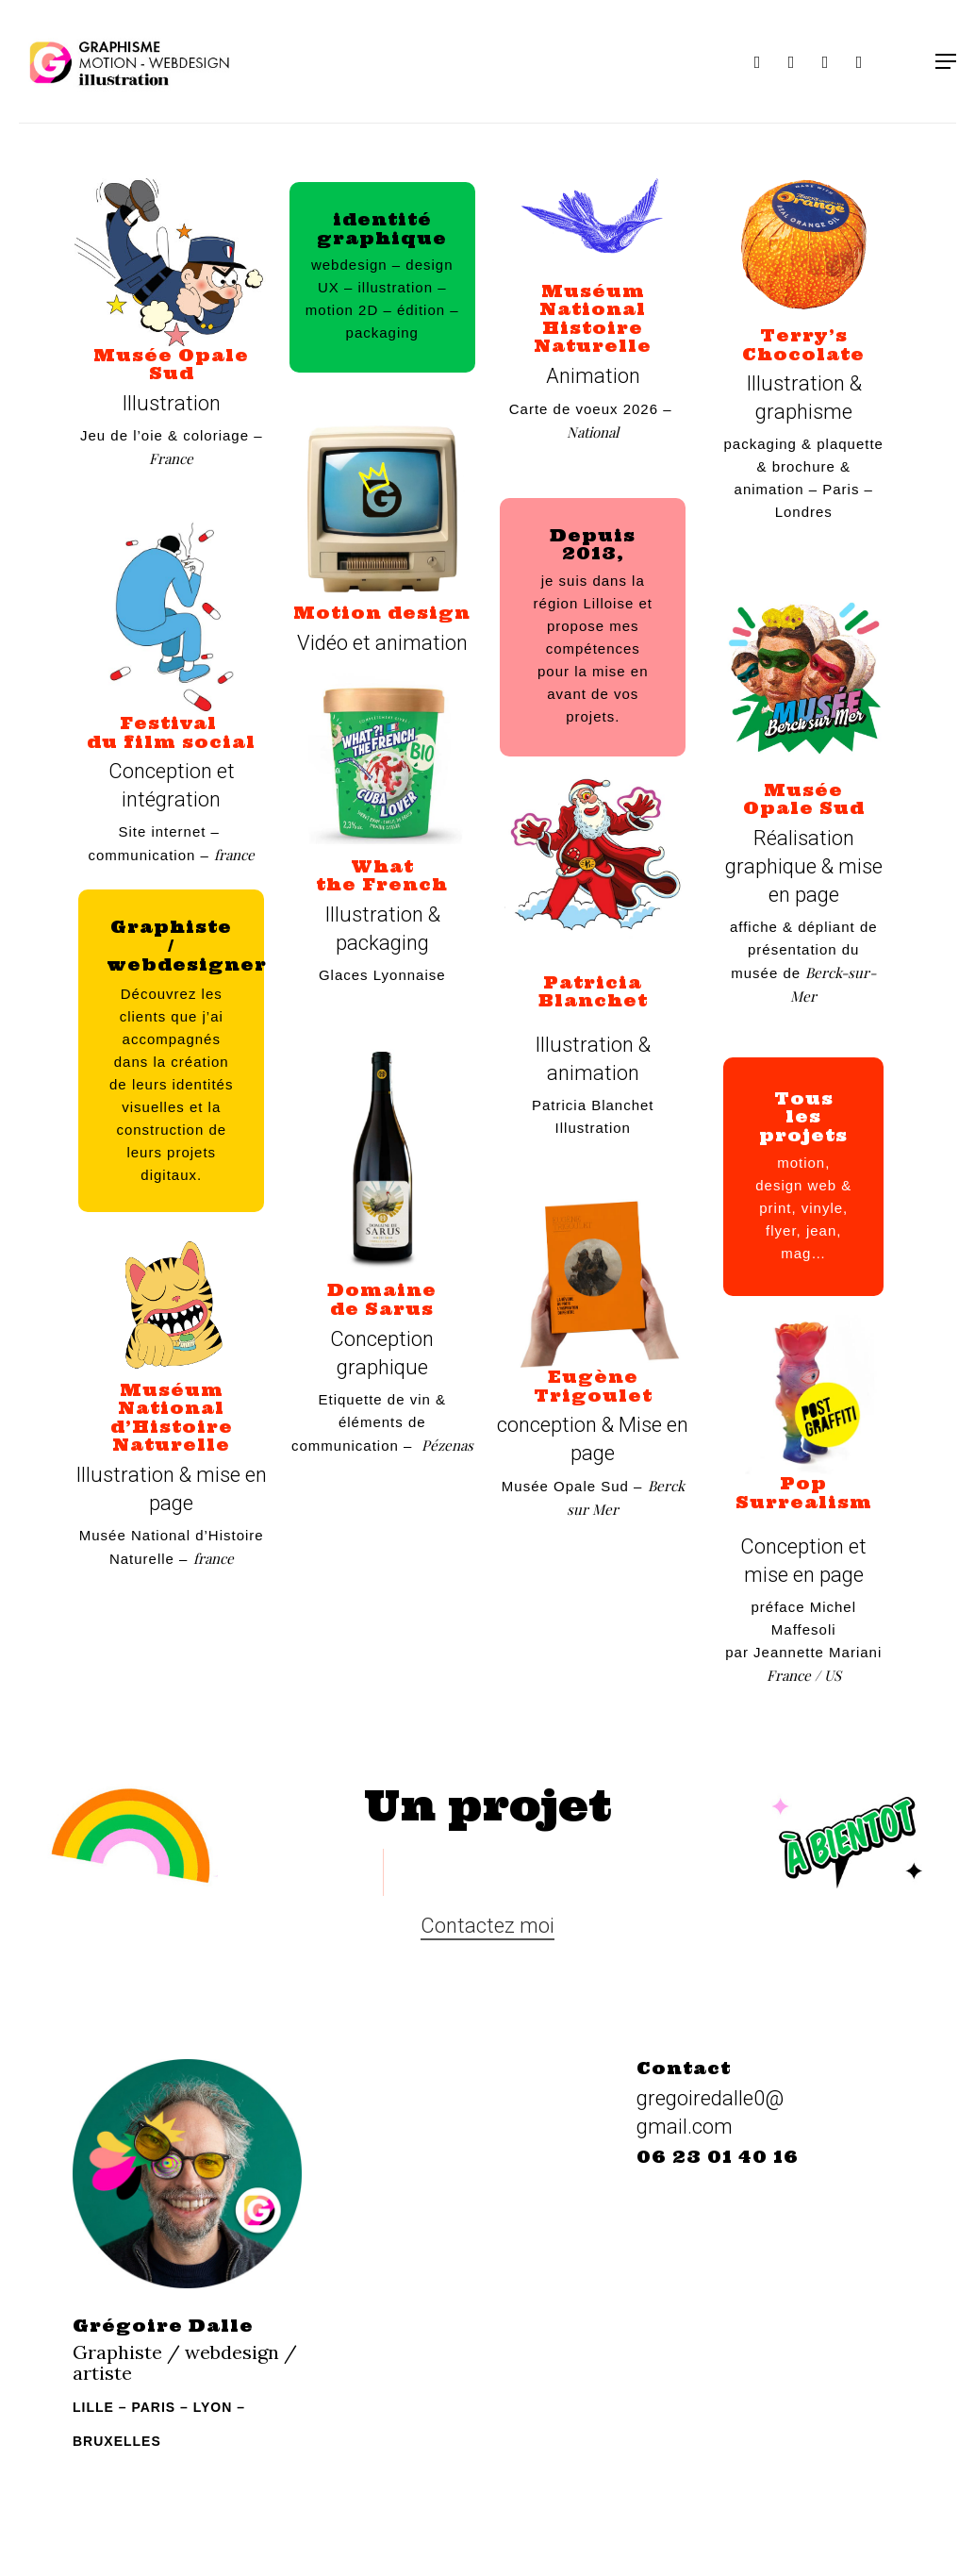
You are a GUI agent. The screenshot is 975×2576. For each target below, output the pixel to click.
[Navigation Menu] (945, 61)
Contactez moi (487, 1925)
